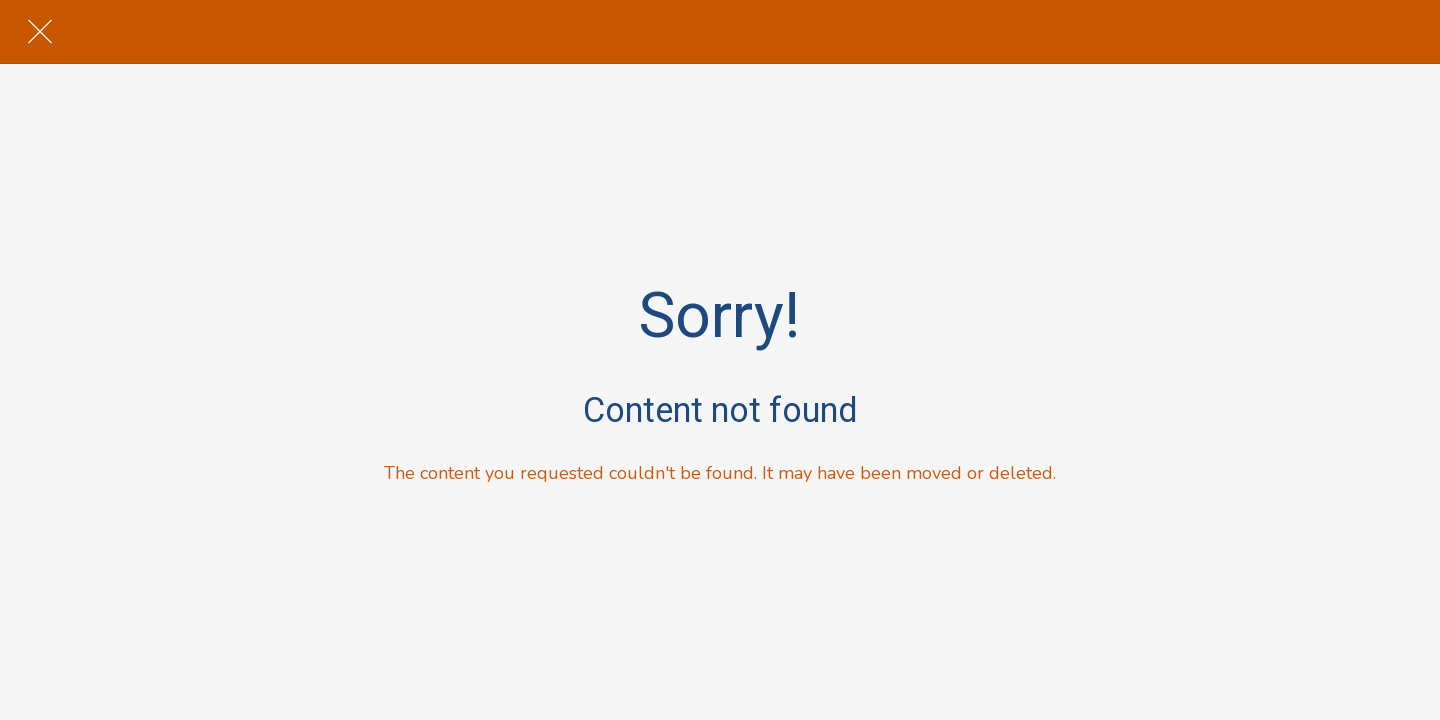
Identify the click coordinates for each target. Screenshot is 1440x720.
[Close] (40, 32)
